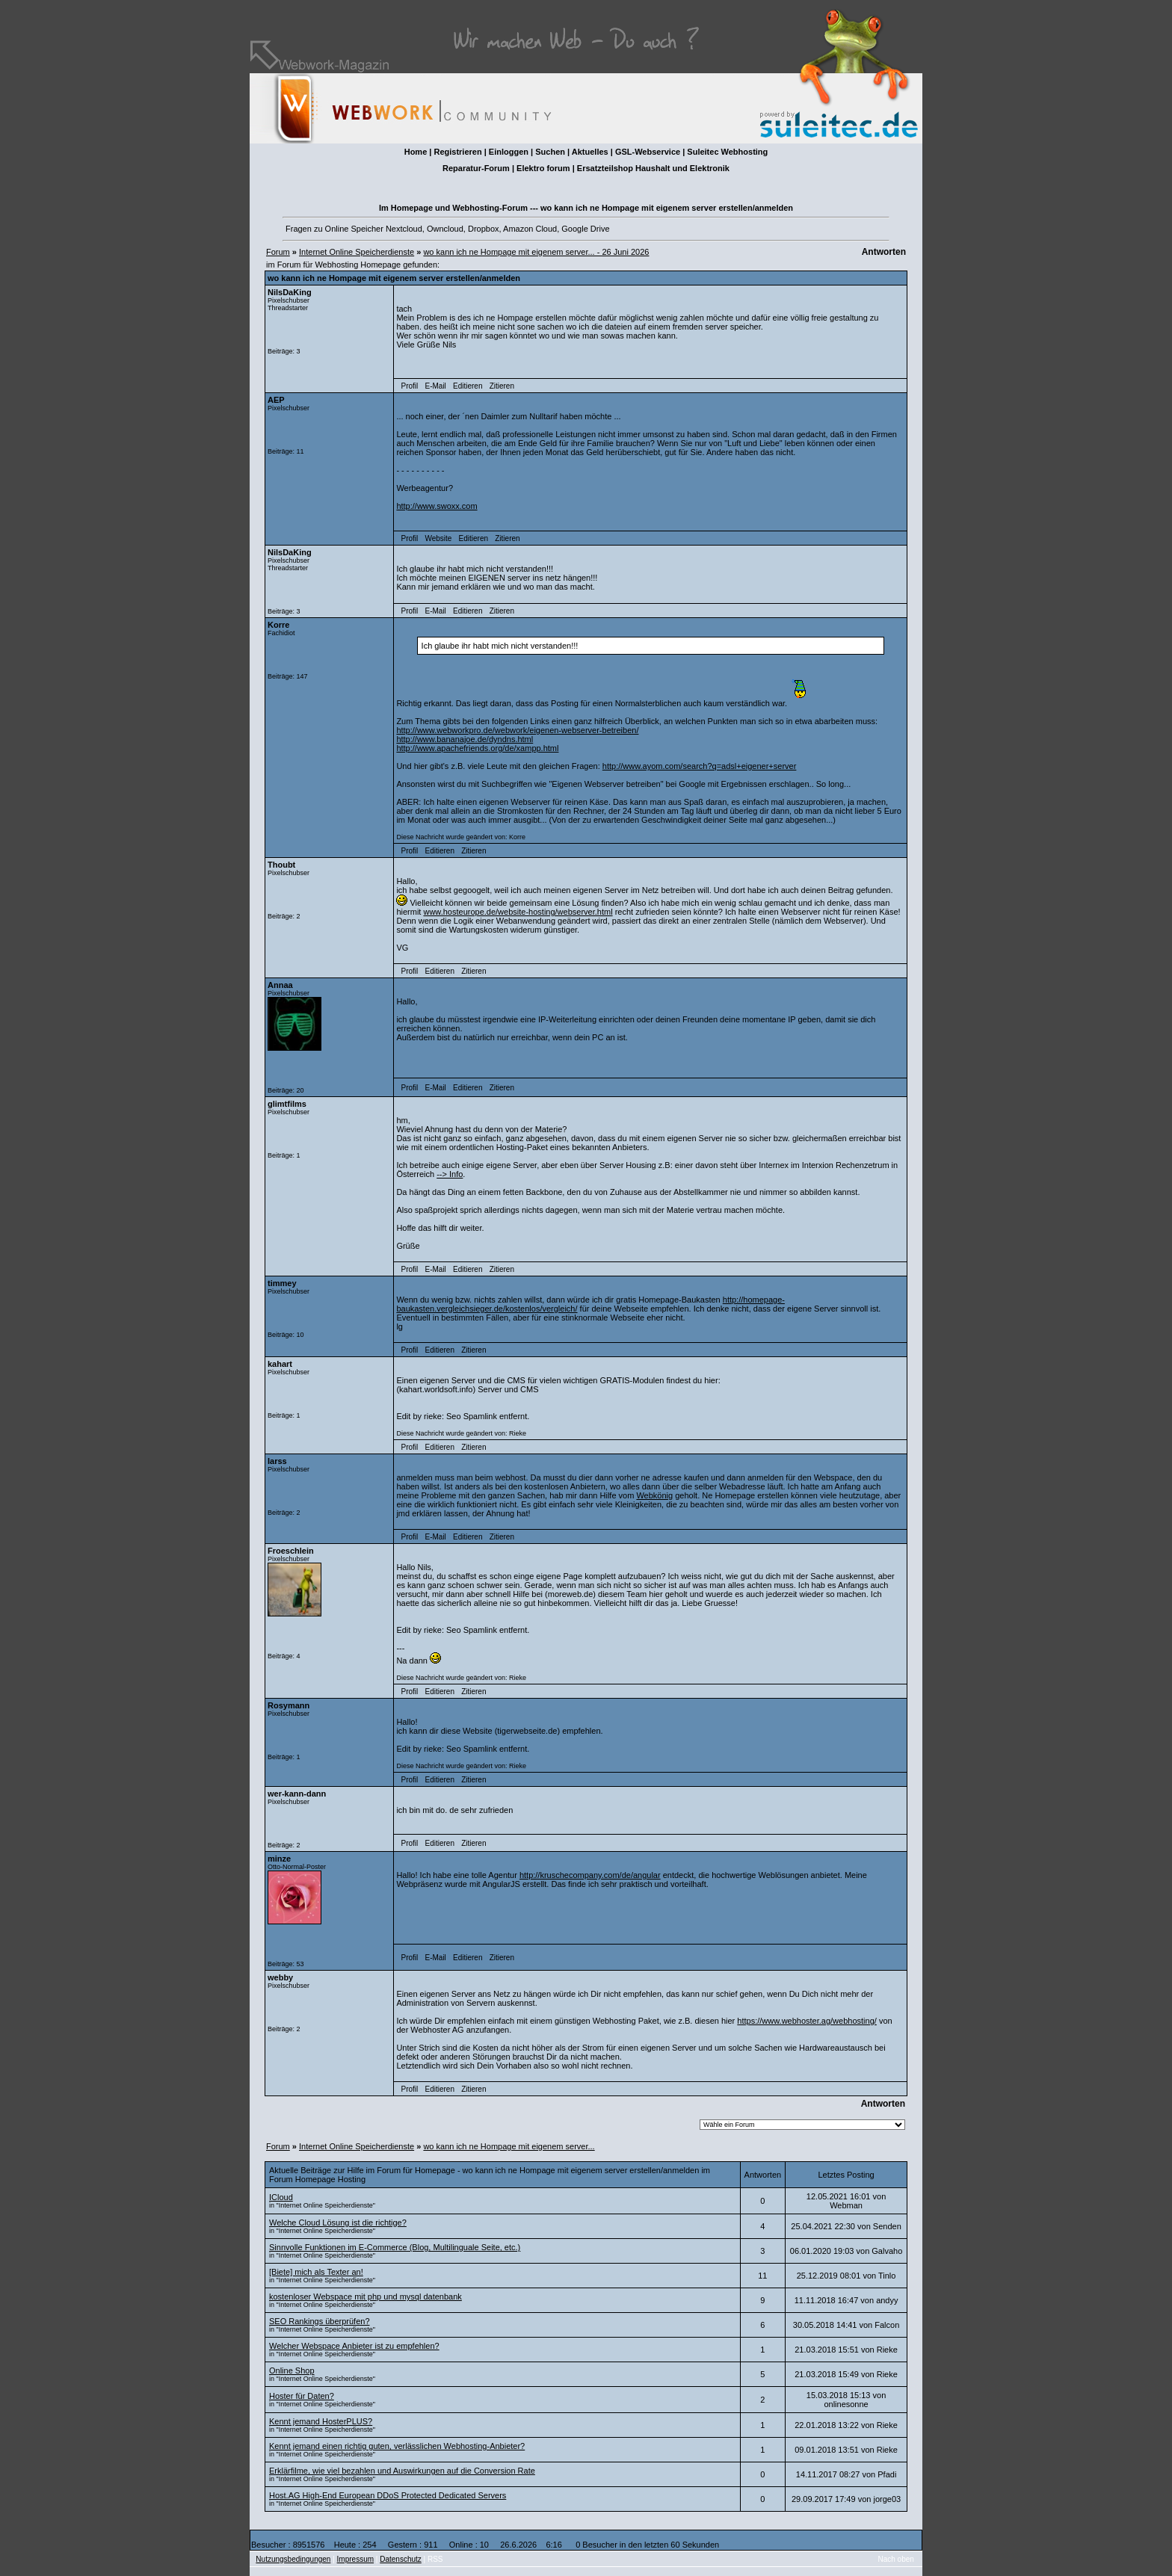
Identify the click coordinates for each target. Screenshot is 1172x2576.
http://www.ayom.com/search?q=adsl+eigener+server (699, 766)
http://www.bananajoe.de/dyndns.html (464, 739)
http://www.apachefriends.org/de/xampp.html (477, 748)
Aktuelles (590, 151)
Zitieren (502, 386)
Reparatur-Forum (476, 168)
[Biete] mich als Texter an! (316, 2271)
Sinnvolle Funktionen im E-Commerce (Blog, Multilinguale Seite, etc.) (394, 2247)
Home (416, 151)
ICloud (281, 2197)
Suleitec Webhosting (727, 151)
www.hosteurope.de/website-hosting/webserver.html (517, 911)
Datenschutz (401, 2559)
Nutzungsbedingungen (293, 2559)
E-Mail (435, 386)
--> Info (450, 1174)
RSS (435, 2559)
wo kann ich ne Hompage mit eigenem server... (508, 2146)
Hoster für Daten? (301, 2395)
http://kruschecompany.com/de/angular (590, 1875)
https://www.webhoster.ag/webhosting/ (807, 2020)
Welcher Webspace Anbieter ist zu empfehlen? (354, 2345)
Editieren (467, 386)
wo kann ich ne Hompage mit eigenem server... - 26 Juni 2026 (536, 251)
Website (438, 538)
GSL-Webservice (647, 151)
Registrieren (457, 151)
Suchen (550, 151)
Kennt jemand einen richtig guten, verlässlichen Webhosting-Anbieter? (397, 2445)
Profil (410, 386)
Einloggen (508, 151)
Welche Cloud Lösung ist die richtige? (338, 2222)
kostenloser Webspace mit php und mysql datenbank (365, 2296)
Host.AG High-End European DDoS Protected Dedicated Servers (387, 2495)
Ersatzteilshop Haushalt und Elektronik (653, 168)
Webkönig (654, 1495)
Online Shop (292, 2370)
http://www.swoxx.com (436, 505)
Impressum (355, 2559)
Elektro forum (543, 168)
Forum (278, 251)
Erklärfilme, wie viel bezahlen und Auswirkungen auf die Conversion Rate (402, 2470)
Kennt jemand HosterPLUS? (320, 2421)
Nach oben (896, 2559)
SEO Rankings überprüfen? (319, 2321)
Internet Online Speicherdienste (356, 251)
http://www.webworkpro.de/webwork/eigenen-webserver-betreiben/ (517, 730)
